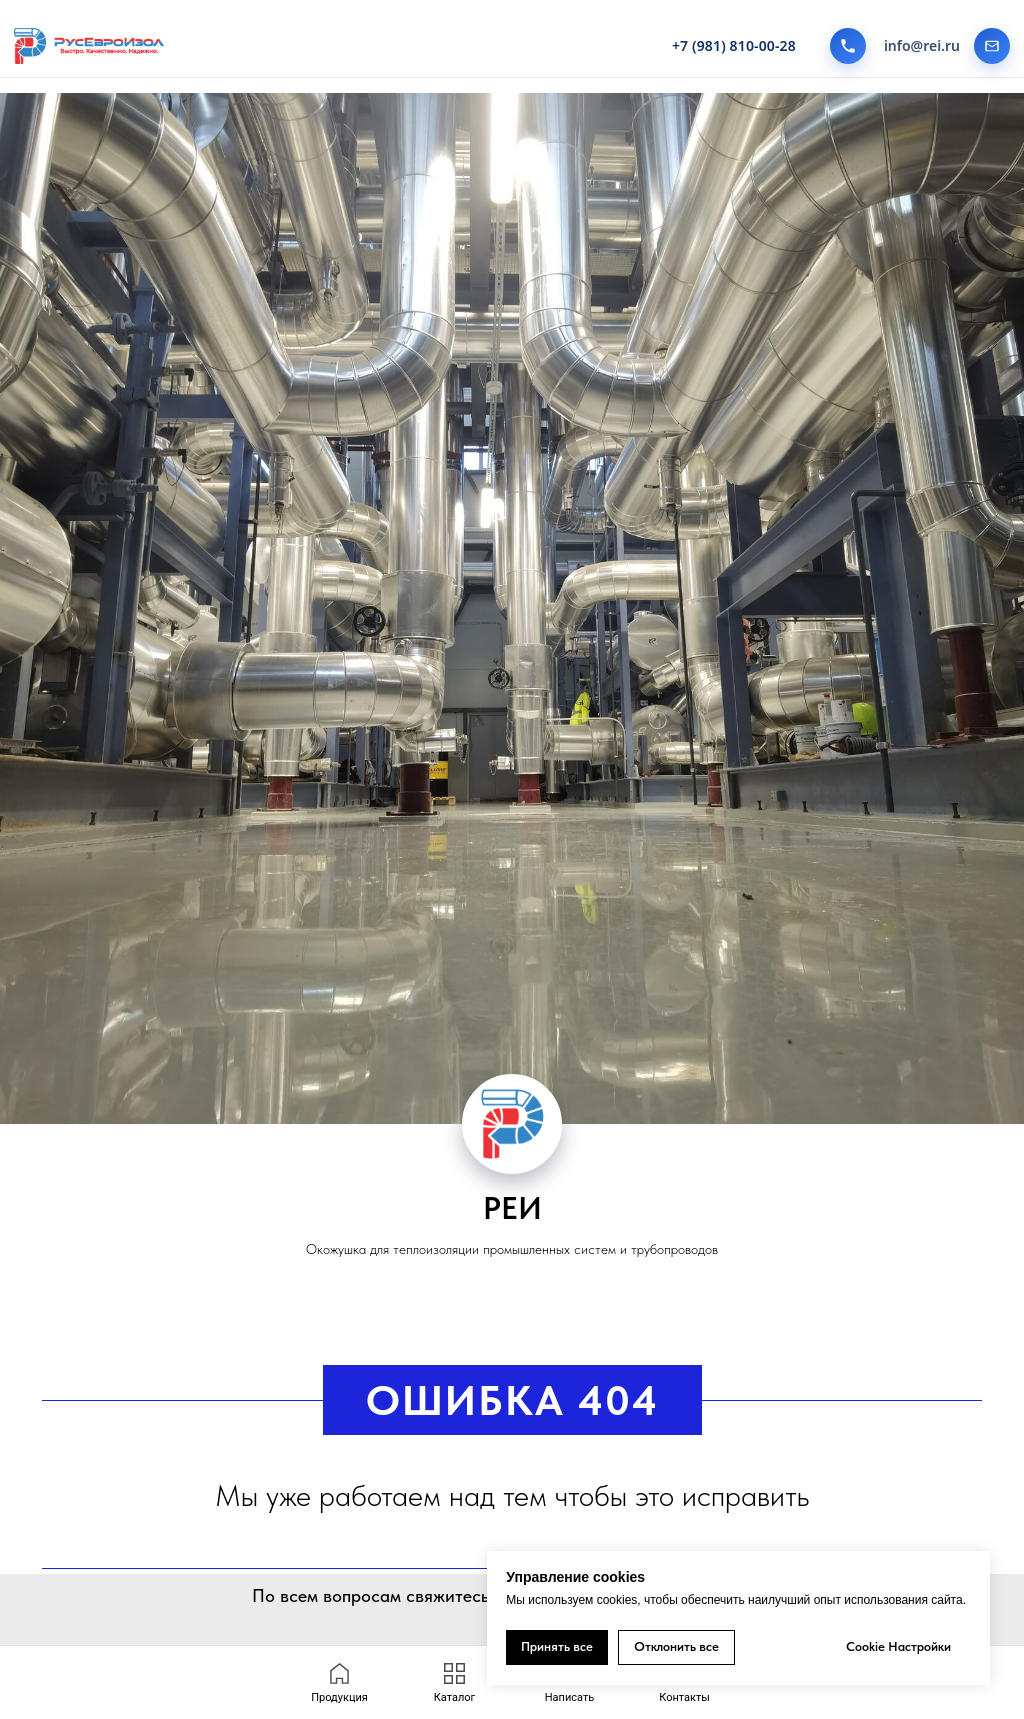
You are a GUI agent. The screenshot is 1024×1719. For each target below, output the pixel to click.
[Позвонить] (848, 46)
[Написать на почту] (992, 46)
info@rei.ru (922, 46)
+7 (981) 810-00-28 (734, 46)
